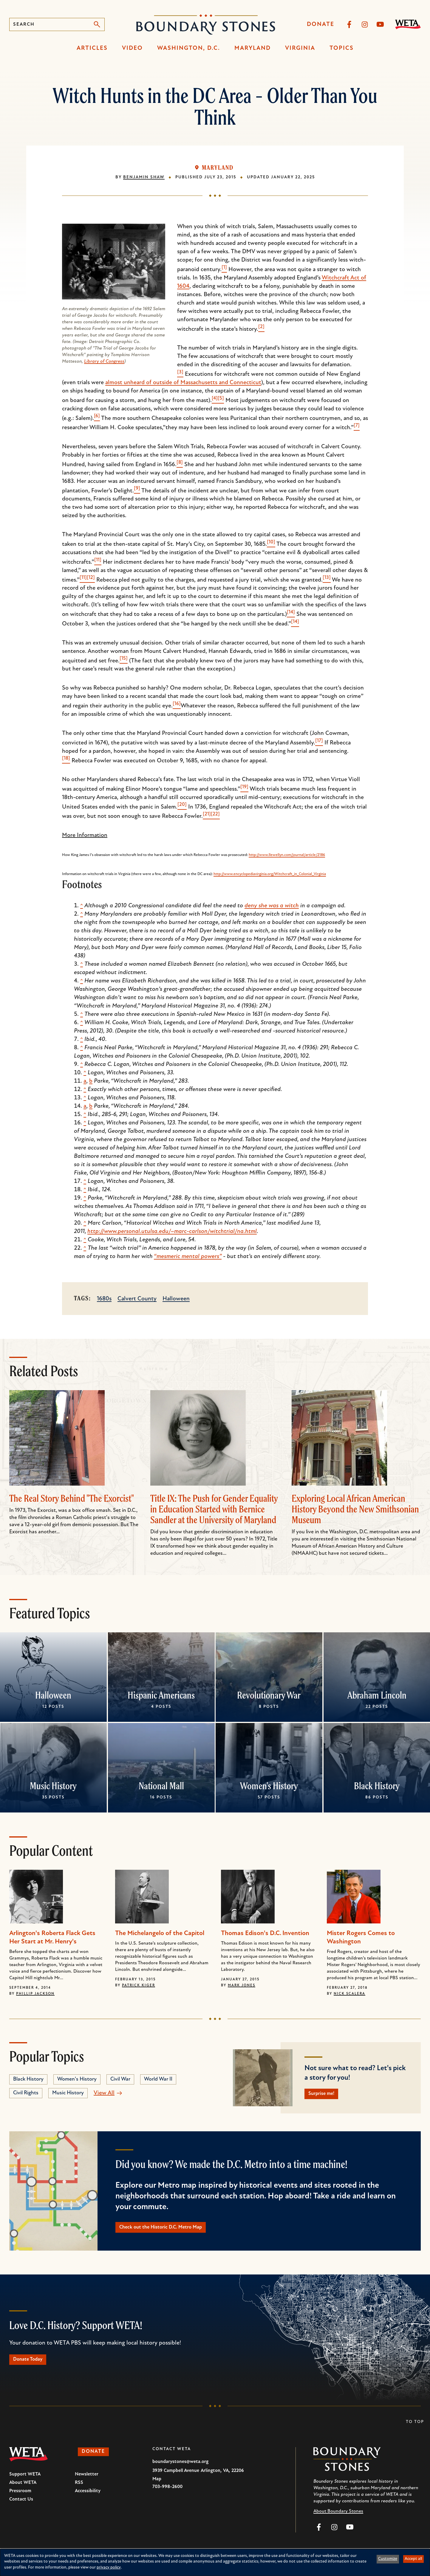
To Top (415, 2429)
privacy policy (109, 2567)
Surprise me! (326, 2095)
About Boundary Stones (338, 2519)
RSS (79, 2490)
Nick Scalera (349, 1994)
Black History (377, 1786)
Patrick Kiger (138, 1985)
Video (132, 48)
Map (156, 2486)
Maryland (252, 48)
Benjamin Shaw (144, 177)
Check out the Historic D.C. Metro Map (171, 2231)
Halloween (176, 1299)
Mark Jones (241, 1985)
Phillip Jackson (35, 1994)
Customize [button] (387, 2559)
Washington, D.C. (188, 48)
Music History (53, 1786)
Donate (320, 24)
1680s (104, 1299)
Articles (92, 48)
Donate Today (33, 2366)
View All (104, 2093)
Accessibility (87, 2498)
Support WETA (25, 2482)
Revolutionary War (269, 1695)
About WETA (22, 2490)
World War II (158, 2079)
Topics (342, 48)
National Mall (161, 1786)
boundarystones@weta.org (180, 2469)
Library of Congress (104, 361)
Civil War (120, 2079)
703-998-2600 (167, 2494)
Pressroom (20, 2498)
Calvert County (137, 1299)
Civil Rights (25, 2093)
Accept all (413, 2559)
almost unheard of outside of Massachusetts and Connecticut (183, 383)
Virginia (300, 48)
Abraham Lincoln (376, 1695)
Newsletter (86, 2482)
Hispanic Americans (161, 1695)
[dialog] (215, 2562)
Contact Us (21, 2507)
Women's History (269, 1786)
